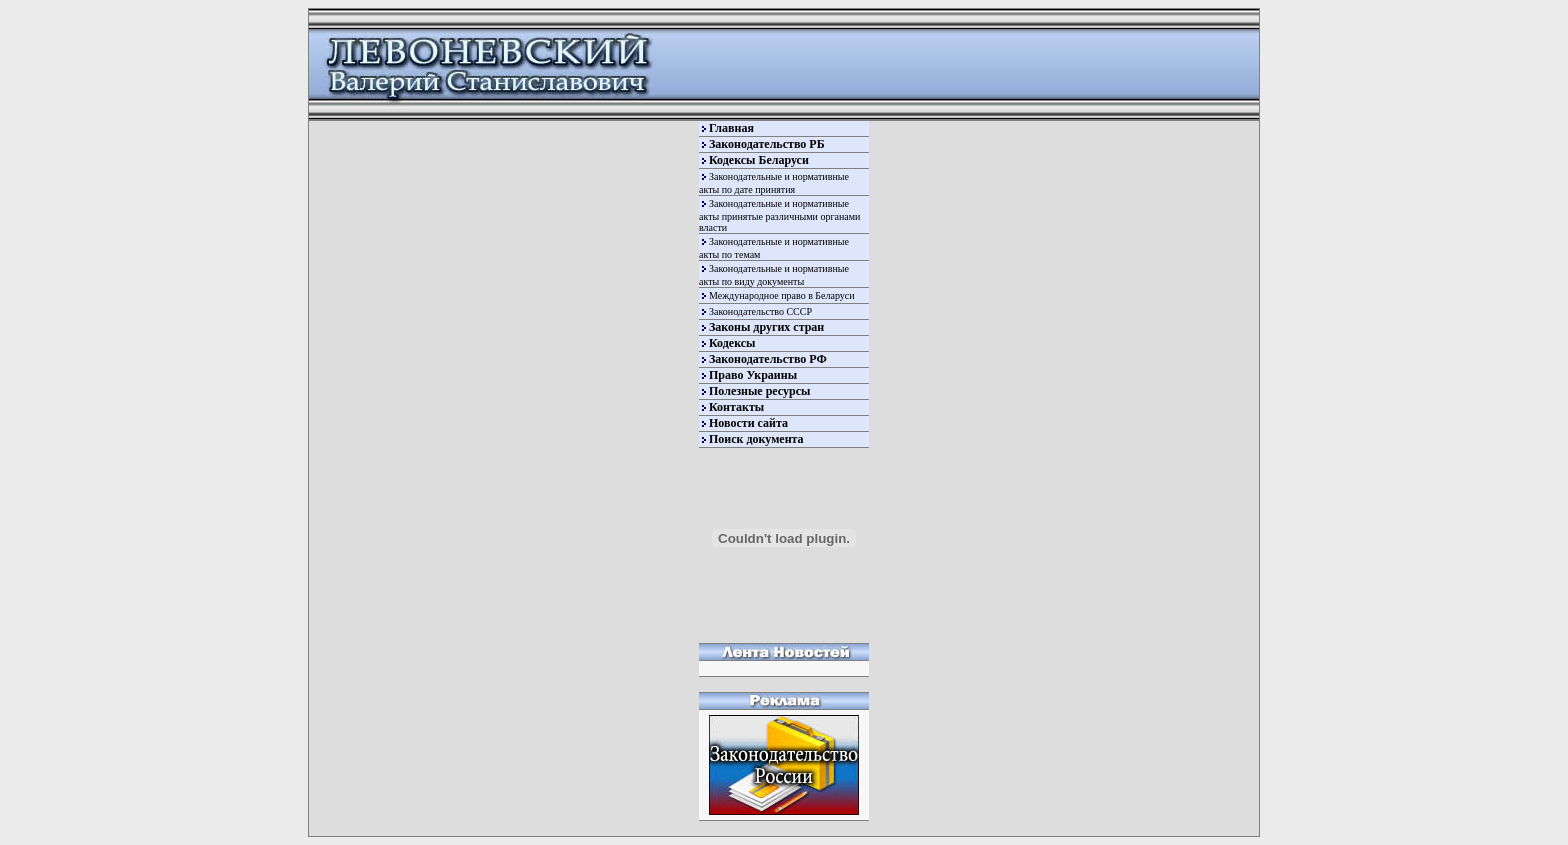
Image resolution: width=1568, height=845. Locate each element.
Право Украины (753, 375)
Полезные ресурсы (759, 391)
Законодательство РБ (767, 144)
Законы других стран (766, 327)
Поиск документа (756, 439)
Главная (731, 128)
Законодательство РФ (768, 359)
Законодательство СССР (760, 311)
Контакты (736, 407)
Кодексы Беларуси (759, 160)
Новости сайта (748, 423)
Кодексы (732, 343)
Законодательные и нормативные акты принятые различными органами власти (779, 215)
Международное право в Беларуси (782, 295)
